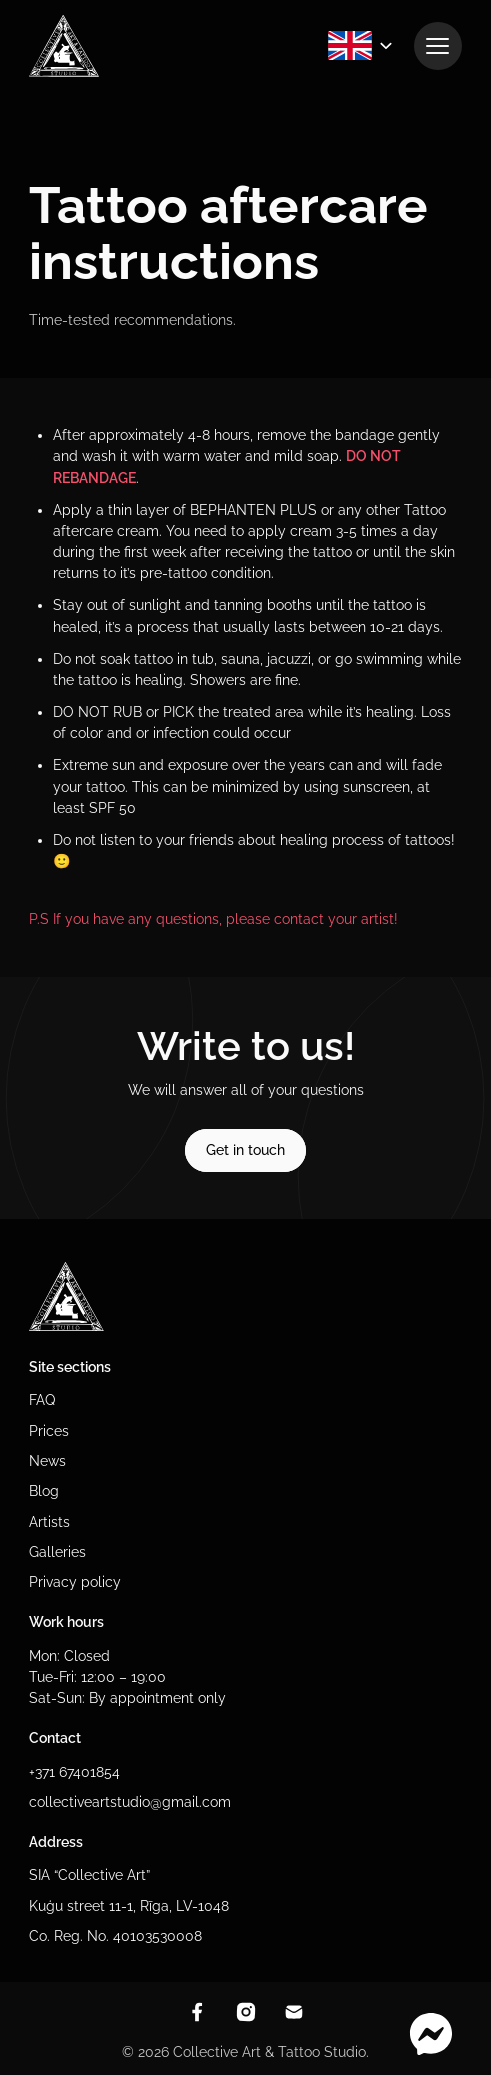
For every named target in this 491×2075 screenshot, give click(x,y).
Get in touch (245, 1150)
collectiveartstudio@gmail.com (130, 1802)
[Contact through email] (294, 2012)
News (47, 1461)
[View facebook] (197, 2012)
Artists (49, 1522)
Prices (49, 1431)
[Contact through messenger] (431, 2034)
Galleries (57, 1552)
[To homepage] (64, 46)
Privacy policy (75, 1582)
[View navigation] (438, 46)
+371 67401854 (74, 1772)
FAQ (42, 1400)
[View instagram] (246, 2012)
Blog (44, 1491)
